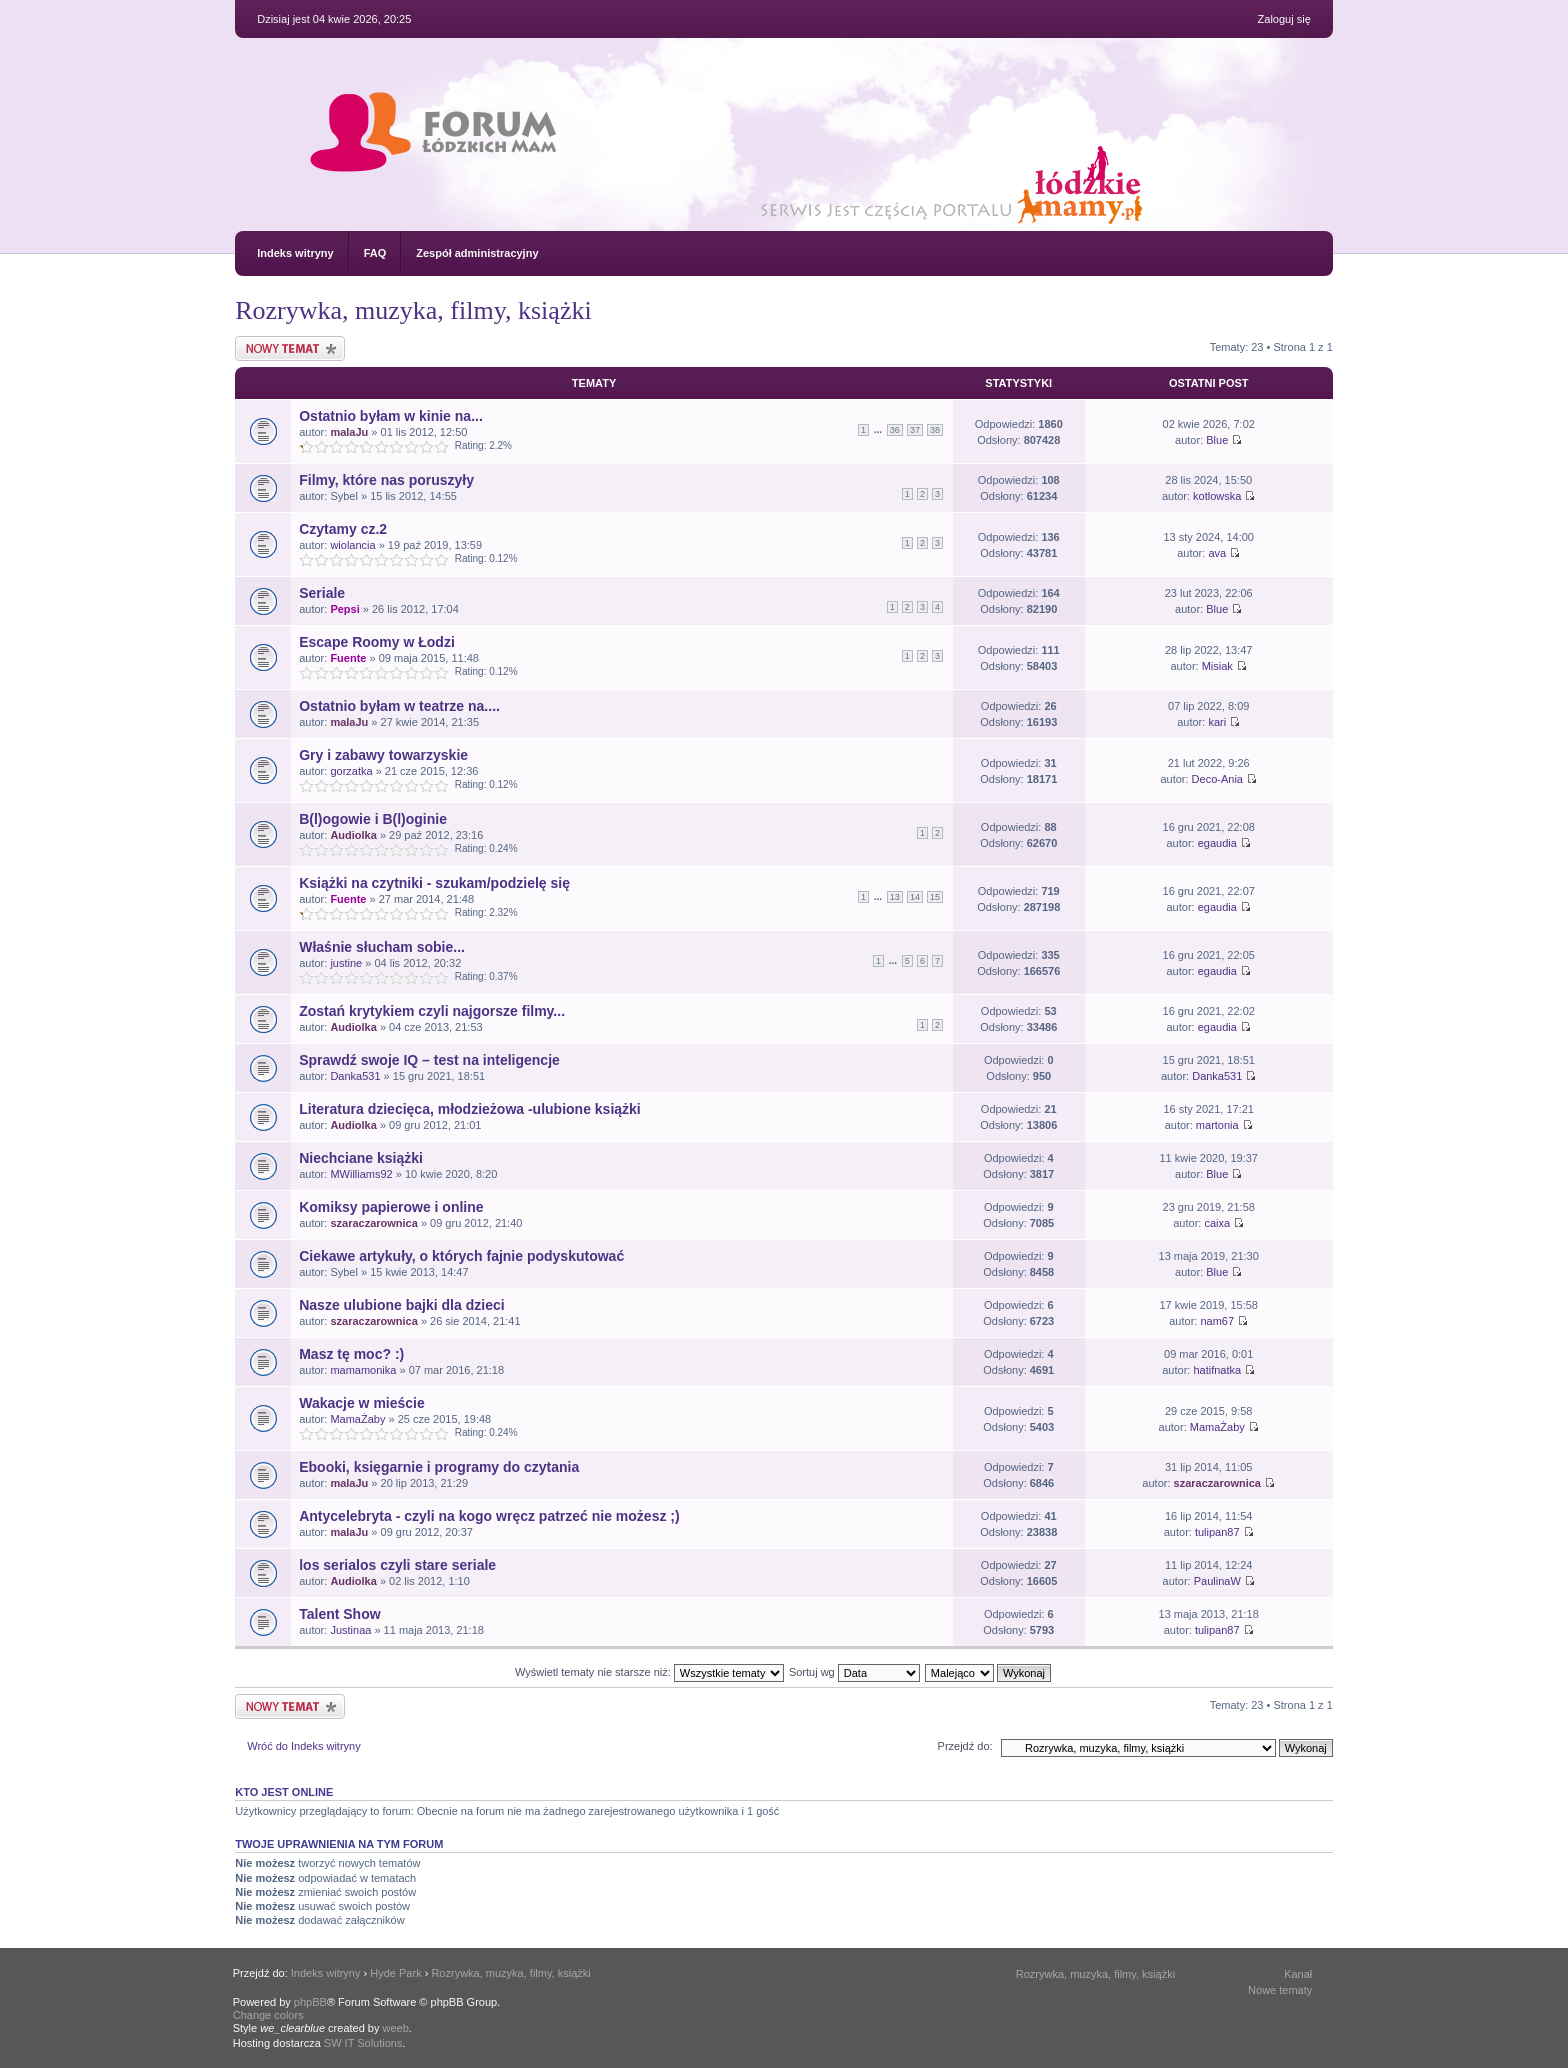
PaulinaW (1217, 1581)
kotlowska (1217, 496)
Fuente (348, 658)
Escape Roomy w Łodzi (377, 642)
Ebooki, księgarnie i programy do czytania (439, 1467)
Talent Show (339, 1614)
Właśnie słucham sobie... (382, 947)
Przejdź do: (965, 1746)
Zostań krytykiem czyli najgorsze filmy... (432, 1011)
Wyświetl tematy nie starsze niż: (649, 1672)
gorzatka (351, 771)
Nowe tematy (1280, 1990)
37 (915, 430)
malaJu (349, 432)
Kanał (1298, 1974)
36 (895, 430)
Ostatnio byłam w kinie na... (391, 416)
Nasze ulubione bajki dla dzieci (401, 1305)
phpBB (310, 2002)
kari (1217, 722)
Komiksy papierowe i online (391, 1207)
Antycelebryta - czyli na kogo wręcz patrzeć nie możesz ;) (489, 1516)
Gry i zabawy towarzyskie (383, 755)
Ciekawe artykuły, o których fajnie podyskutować (461, 1256)
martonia (1217, 1125)
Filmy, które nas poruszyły (386, 480)
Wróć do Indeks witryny (304, 1746)
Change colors (268, 2015)
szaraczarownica (373, 1223)
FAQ (375, 253)
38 (935, 430)
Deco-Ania (1217, 779)
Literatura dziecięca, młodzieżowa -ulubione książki (470, 1109)
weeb (396, 2028)
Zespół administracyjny (477, 253)
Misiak (1217, 666)
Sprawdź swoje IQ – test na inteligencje (429, 1060)
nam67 (1217, 1321)
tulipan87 (1217, 1532)
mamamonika (363, 1370)
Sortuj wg (854, 1672)
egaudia (1217, 843)
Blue (1217, 440)
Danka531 (355, 1076)
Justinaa (350, 1630)
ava (1217, 553)
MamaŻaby (357, 1419)
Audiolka (353, 835)
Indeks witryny (295, 253)
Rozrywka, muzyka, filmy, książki (413, 310)
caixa (1217, 1223)
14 (915, 897)
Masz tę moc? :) (351, 1354)
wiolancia (352, 545)
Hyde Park (395, 1973)
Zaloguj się (1284, 19)
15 (935, 897)
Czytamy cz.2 (343, 529)
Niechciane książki (361, 1158)
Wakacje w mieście (362, 1403)
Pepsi (344, 609)
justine (346, 963)
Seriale (322, 593)
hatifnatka (1217, 1370)
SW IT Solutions (363, 2043)
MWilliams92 (361, 1174)
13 (895, 897)
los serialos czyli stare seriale (397, 1565)
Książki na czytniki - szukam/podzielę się (434, 883)
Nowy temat (290, 348)
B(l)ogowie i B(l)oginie (373, 819)
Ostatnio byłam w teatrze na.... (399, 706)
